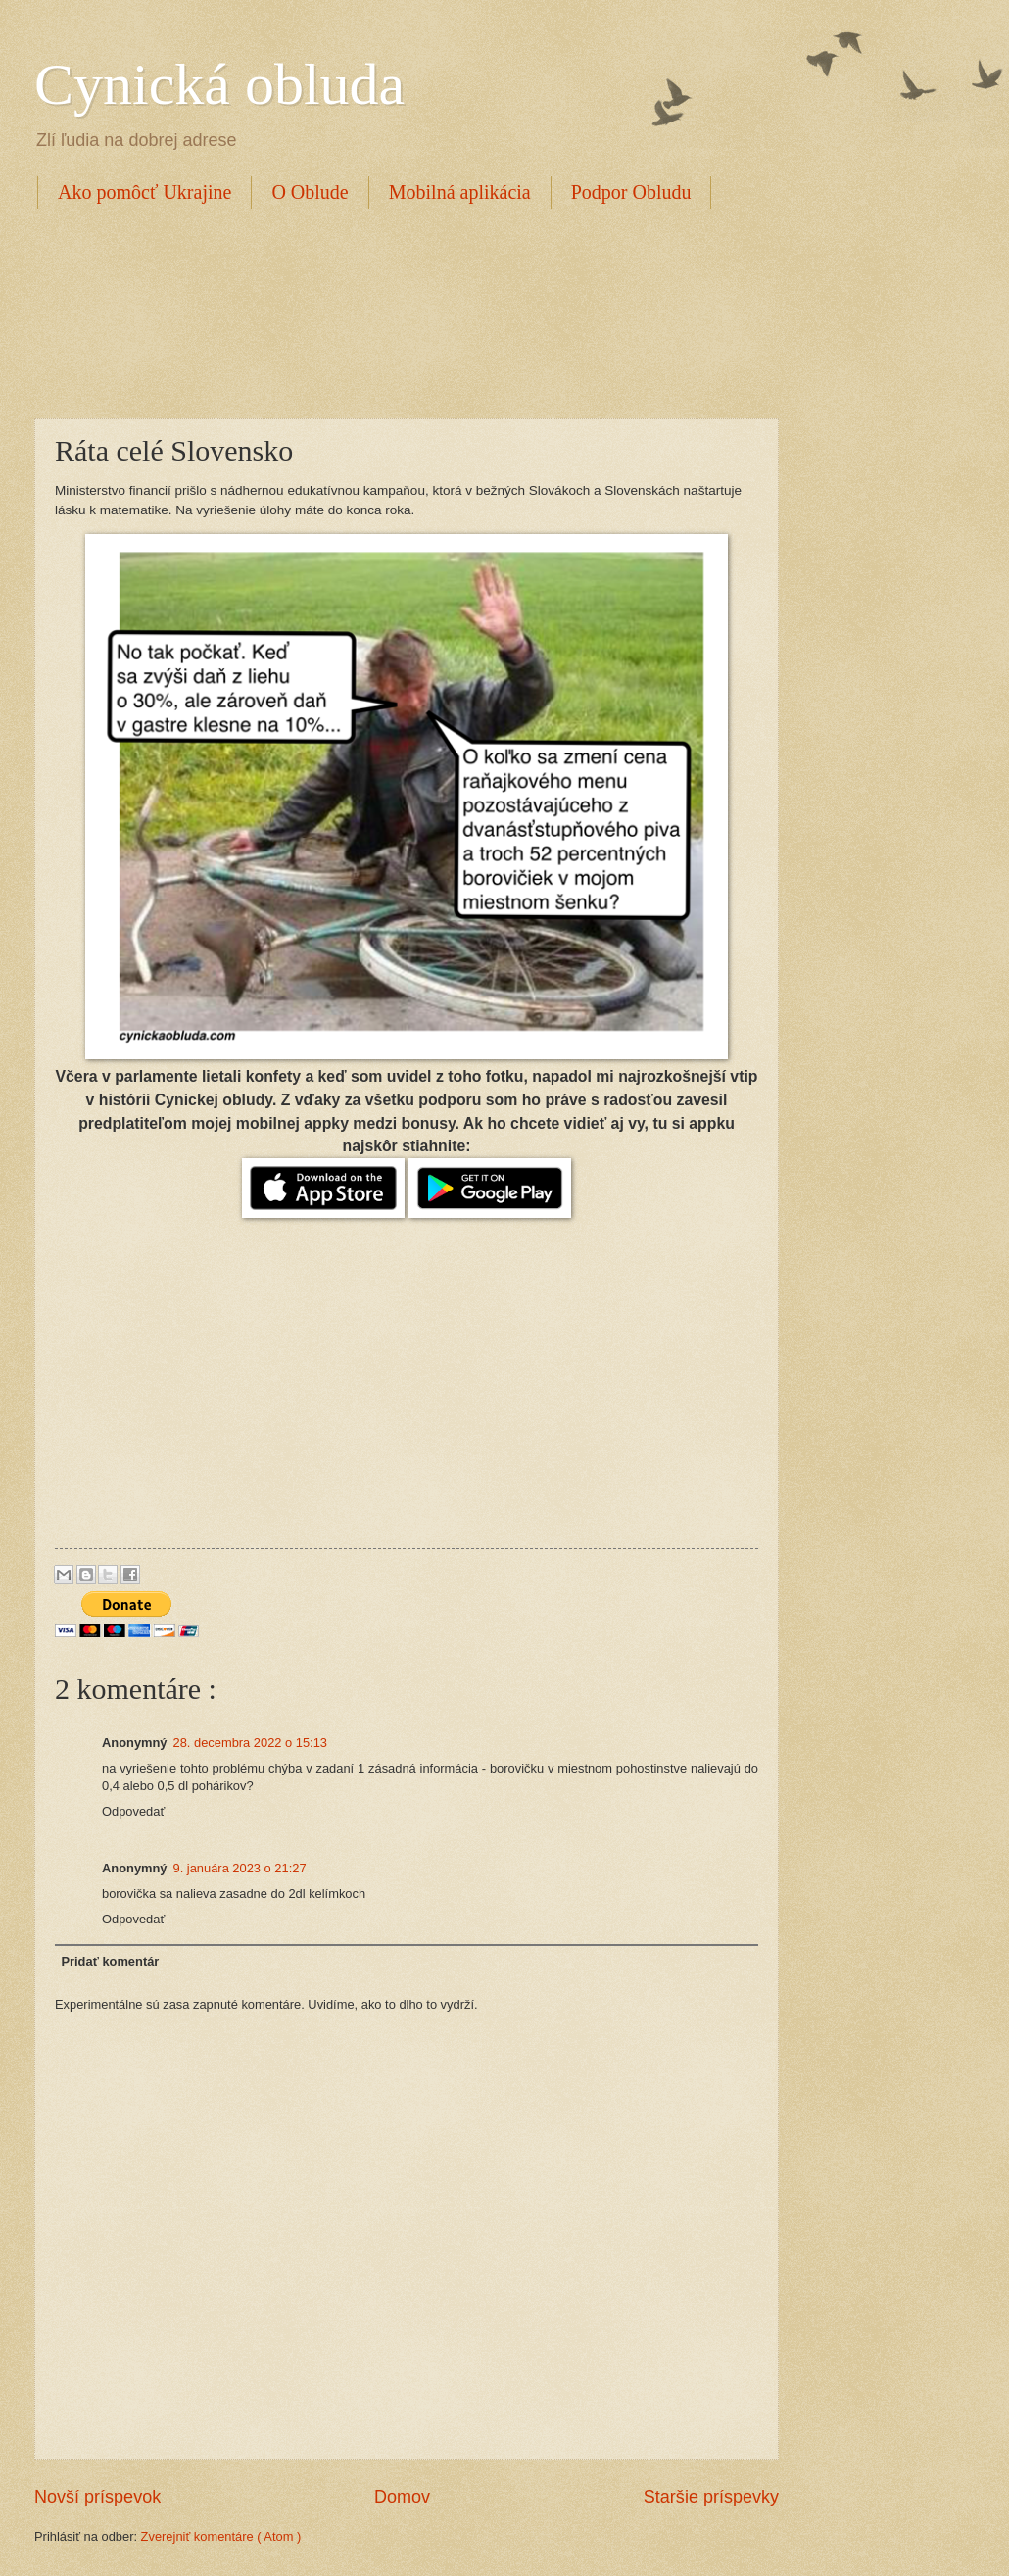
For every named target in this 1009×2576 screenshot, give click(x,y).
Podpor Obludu (631, 192)
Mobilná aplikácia (460, 192)
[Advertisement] (390, 310)
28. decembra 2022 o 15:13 (250, 1742)
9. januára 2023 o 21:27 (240, 1868)
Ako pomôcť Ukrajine (144, 192)
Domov (402, 2496)
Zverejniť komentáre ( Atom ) (221, 2536)
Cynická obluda (219, 84)
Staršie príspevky (711, 2496)
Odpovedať (133, 1811)
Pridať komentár (110, 1961)
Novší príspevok (97, 2496)
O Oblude (309, 192)
